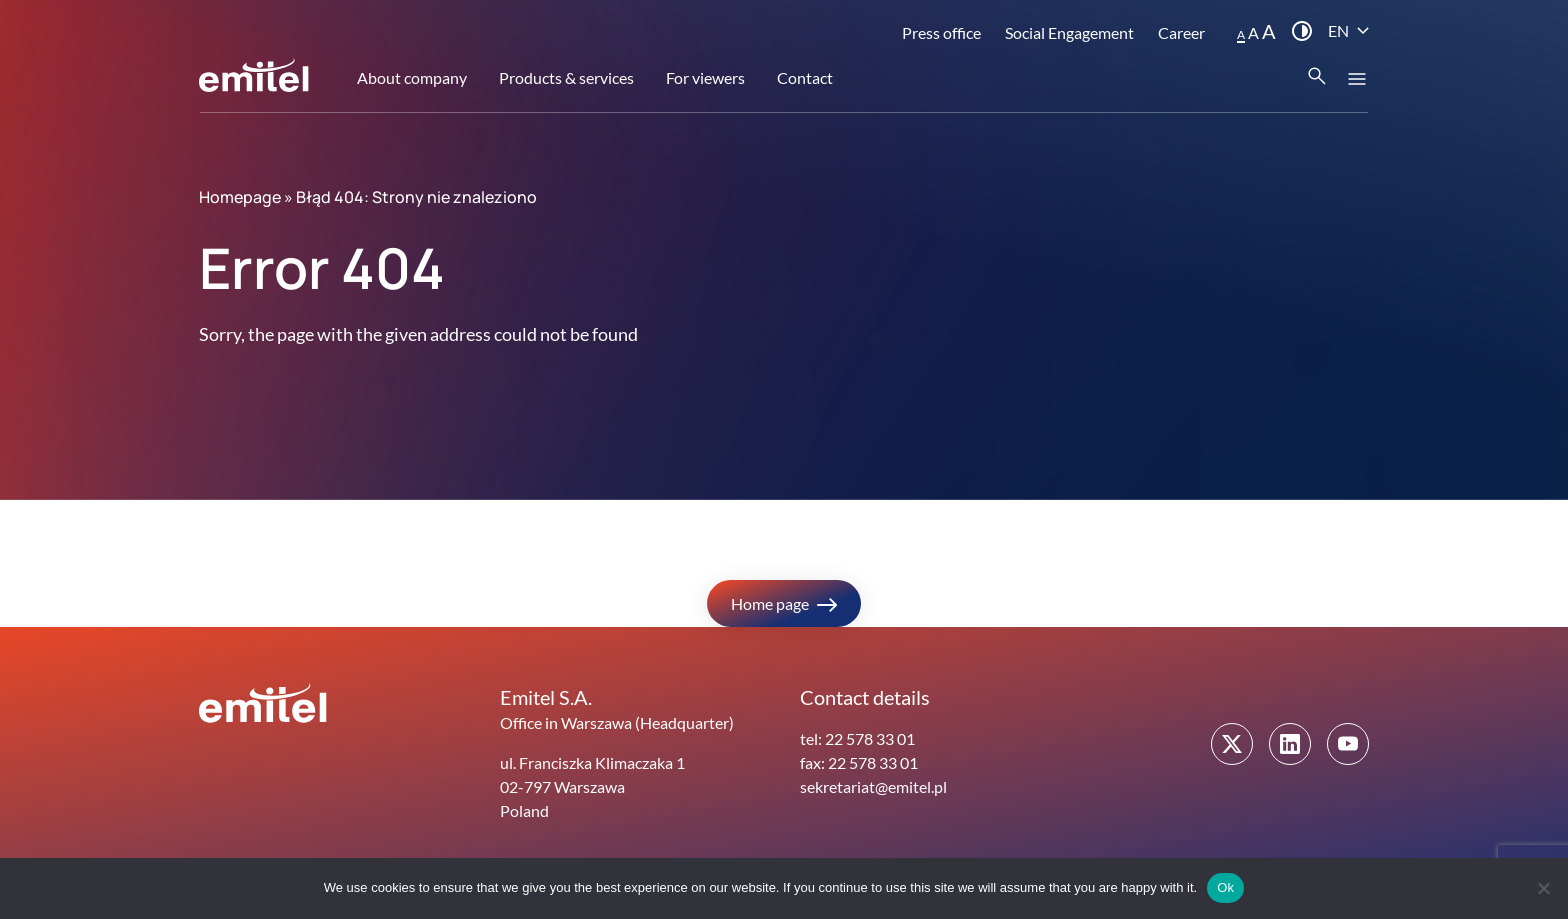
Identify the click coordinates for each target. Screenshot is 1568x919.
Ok (1225, 887)
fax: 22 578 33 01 (859, 762)
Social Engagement (1069, 32)
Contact (805, 77)
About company (412, 77)
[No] (1543, 888)
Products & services (566, 77)
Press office (941, 32)
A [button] (1241, 34)
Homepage (240, 197)
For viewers (705, 77)
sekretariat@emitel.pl (873, 786)
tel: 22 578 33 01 (857, 738)
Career (1181, 32)
